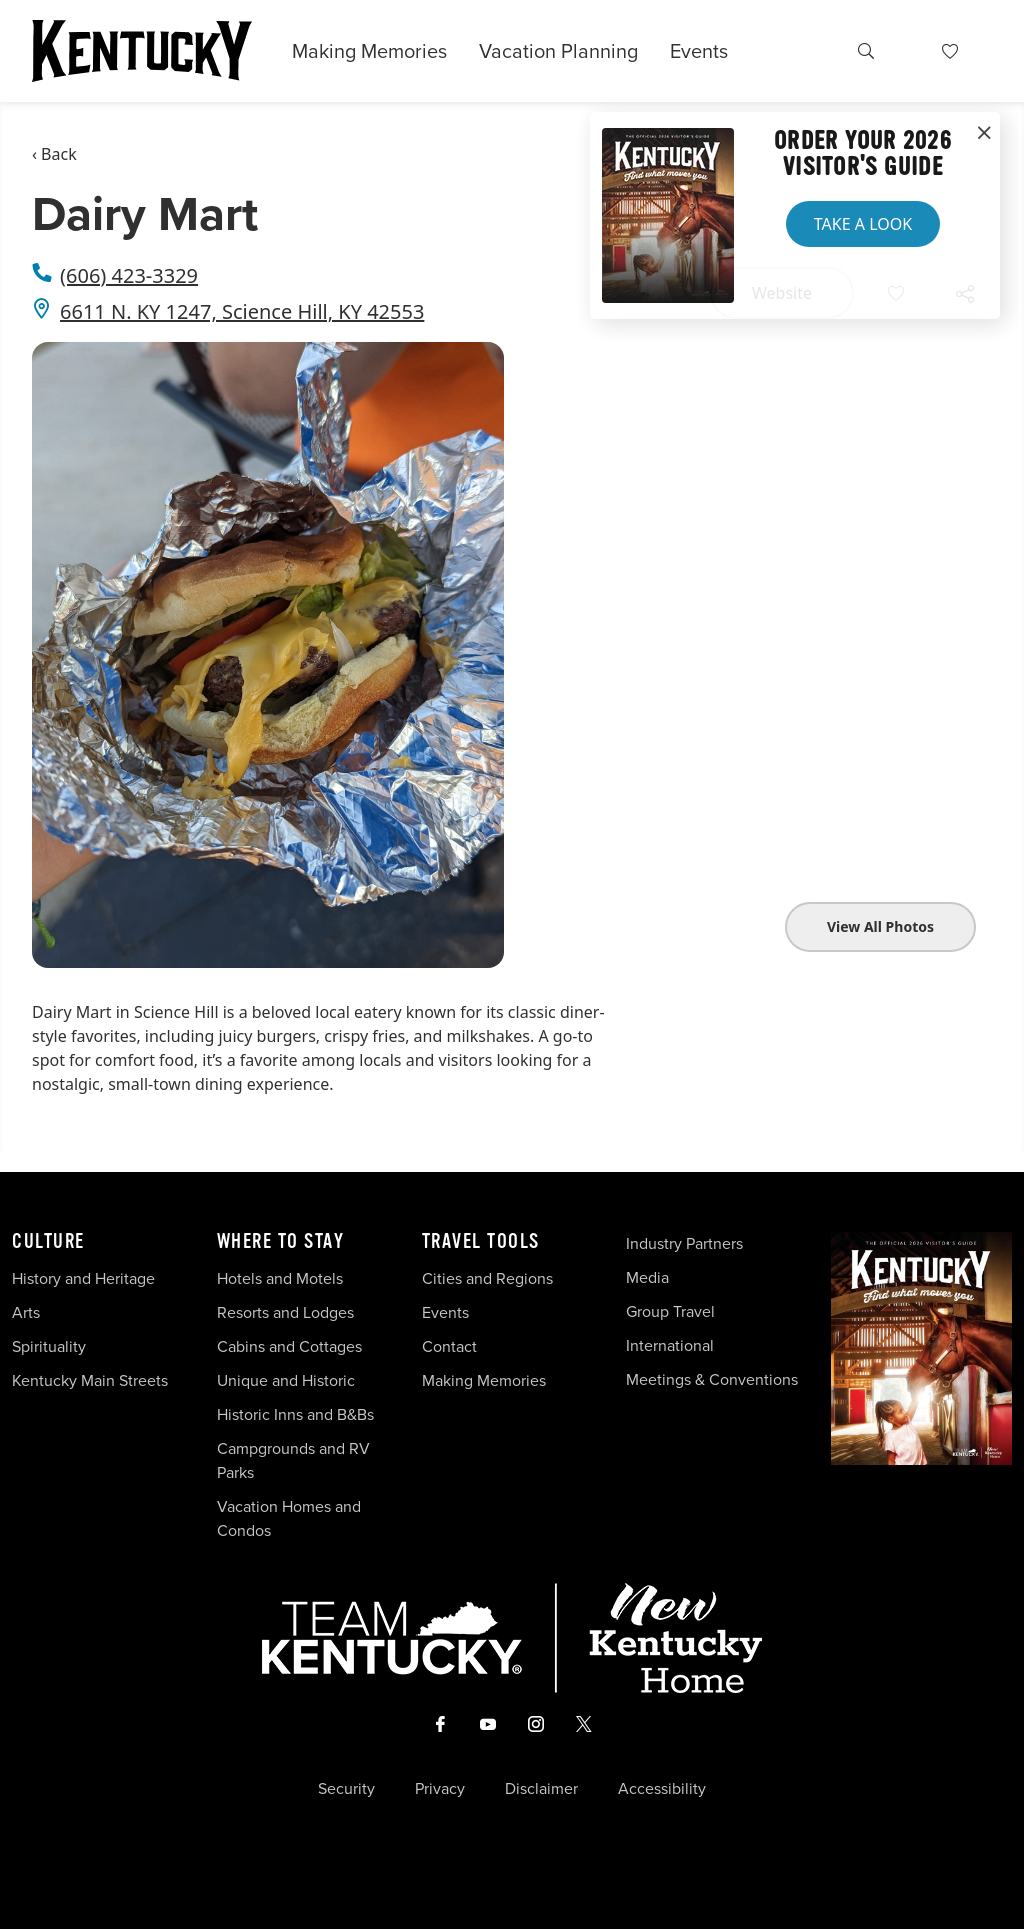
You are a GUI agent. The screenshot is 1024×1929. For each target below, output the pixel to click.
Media (647, 1277)
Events (699, 51)
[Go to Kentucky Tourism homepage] (142, 51)
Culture (48, 1242)
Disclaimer (541, 1789)
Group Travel (670, 1311)
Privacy (440, 1789)
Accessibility (662, 1789)
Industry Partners (684, 1243)
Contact (449, 1346)
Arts (26, 1312)
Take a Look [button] (863, 224)
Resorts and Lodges (285, 1312)
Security (346, 1789)
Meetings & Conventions (712, 1379)
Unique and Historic (286, 1380)
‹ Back (54, 154)
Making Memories (369, 51)
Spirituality (51, 1346)
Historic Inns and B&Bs (295, 1414)
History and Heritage (85, 1278)
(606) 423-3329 (129, 275)
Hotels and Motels (280, 1278)
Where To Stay (281, 1242)
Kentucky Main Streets (90, 1380)
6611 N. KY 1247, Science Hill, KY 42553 (242, 311)
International (670, 1345)
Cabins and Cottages (289, 1346)
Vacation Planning (558, 51)
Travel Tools (481, 1242)
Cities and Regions (487, 1278)
